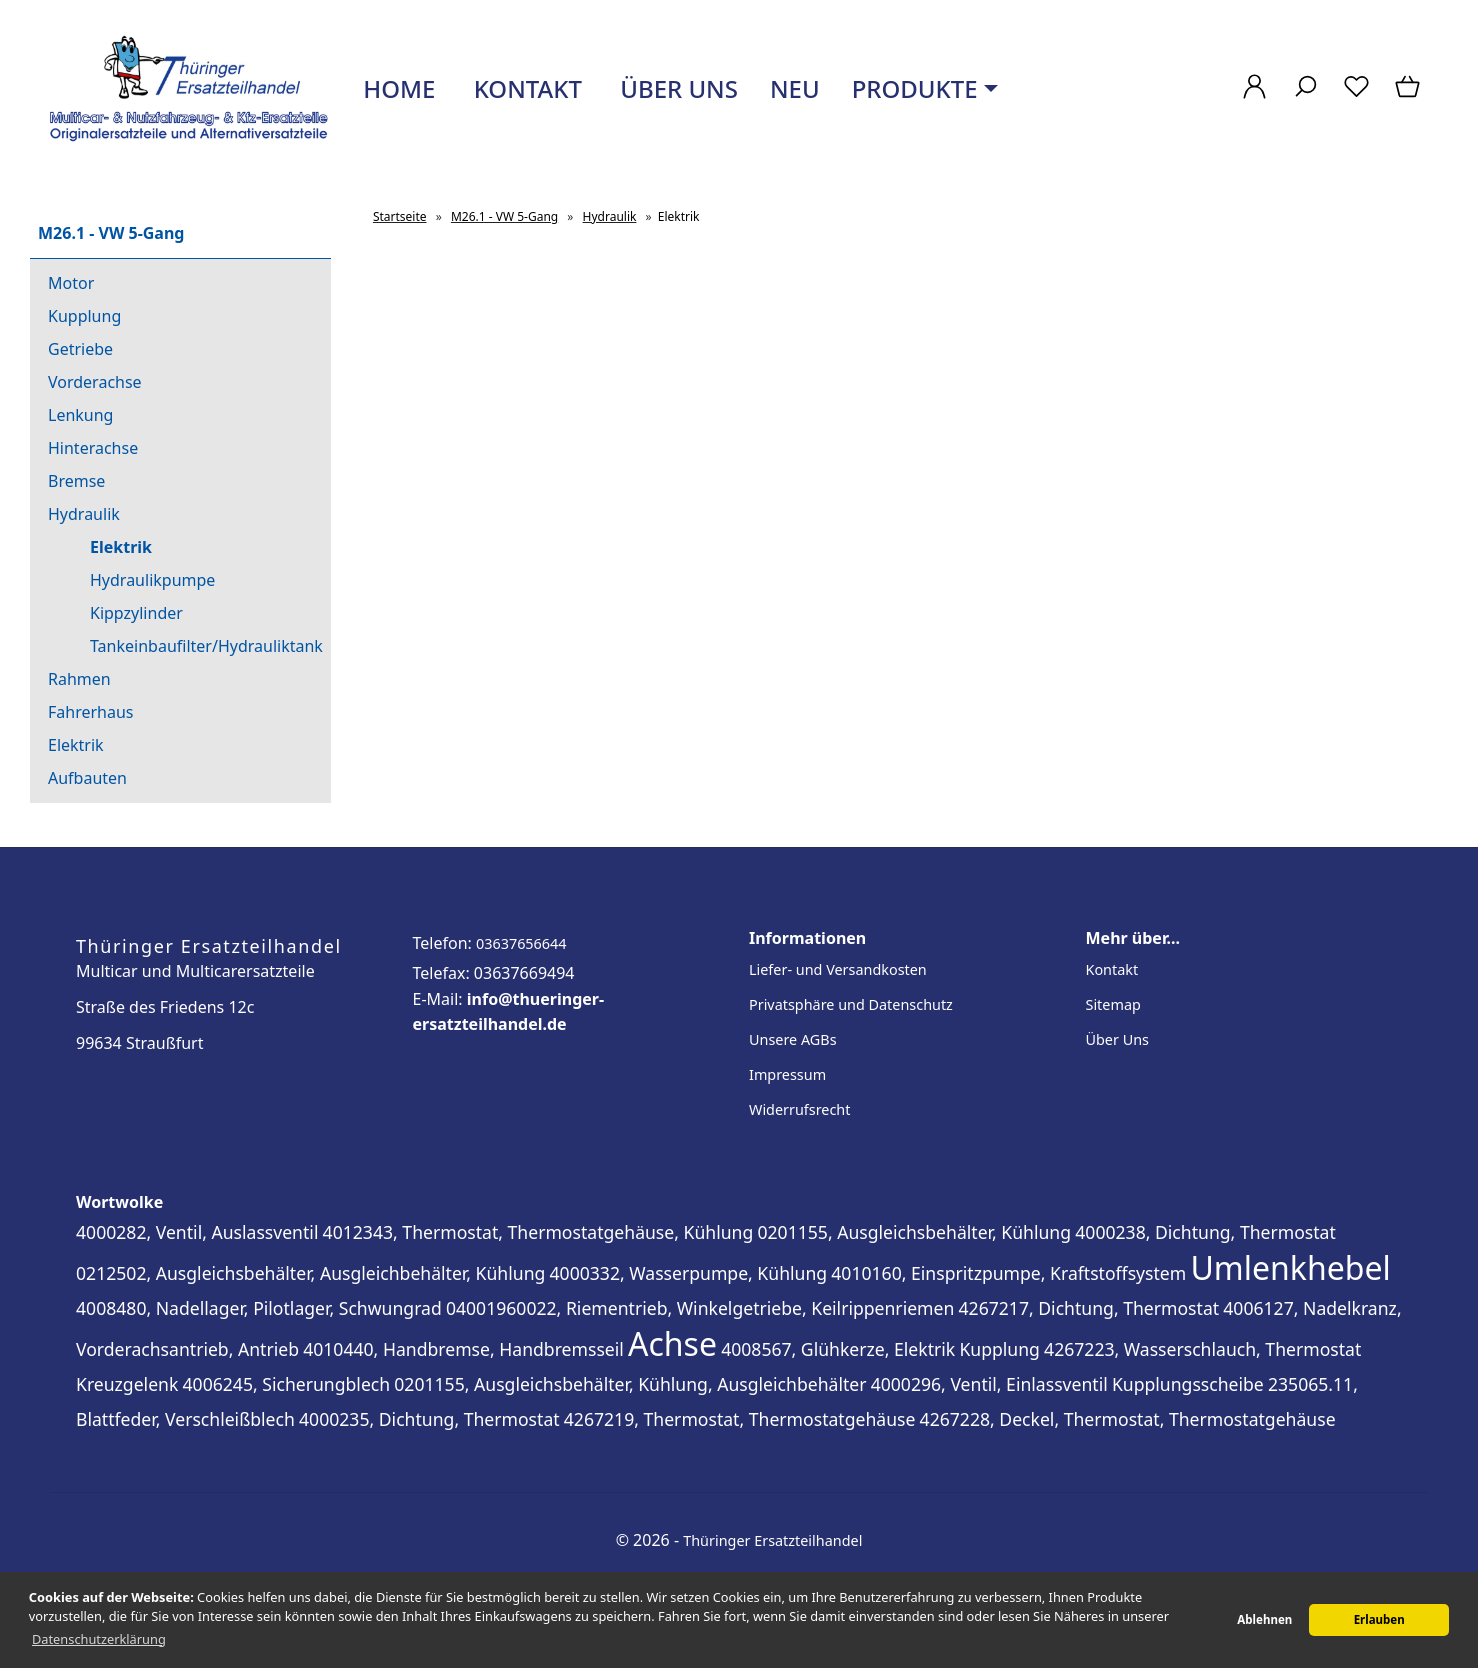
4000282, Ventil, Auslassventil (197, 1232)
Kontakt (524, 88)
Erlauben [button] (1379, 1619)
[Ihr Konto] (1254, 96)
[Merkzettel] (1356, 96)
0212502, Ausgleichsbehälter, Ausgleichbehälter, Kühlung (310, 1273)
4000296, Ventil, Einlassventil (989, 1384)
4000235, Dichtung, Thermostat (429, 1419)
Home (396, 88)
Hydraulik (84, 514)
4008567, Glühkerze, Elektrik (838, 1349)
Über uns (676, 88)
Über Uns (1117, 1039)
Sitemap (1113, 1004)
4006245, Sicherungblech (287, 1384)
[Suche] (1305, 96)
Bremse (76, 481)
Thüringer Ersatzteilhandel (772, 1540)
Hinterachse (93, 448)
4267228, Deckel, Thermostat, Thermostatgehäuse (1128, 1419)
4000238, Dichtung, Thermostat (1205, 1232)
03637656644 (521, 943)
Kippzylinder (136, 613)
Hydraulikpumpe (152, 580)
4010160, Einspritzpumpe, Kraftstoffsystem (1008, 1273)
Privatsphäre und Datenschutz (851, 1004)
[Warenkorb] (1409, 96)
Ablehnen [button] (1264, 1619)
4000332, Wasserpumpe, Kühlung (689, 1273)
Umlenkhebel (1290, 1267)
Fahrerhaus (91, 712)
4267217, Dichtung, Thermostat (1089, 1308)
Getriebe (80, 349)
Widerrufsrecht (799, 1109)
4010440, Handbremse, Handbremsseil (463, 1349)
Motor (71, 283)
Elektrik (121, 547)
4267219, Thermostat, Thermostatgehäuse (740, 1419)
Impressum (787, 1074)
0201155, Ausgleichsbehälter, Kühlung (914, 1232)
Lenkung (80, 415)
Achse (672, 1343)
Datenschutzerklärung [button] (99, 1639)
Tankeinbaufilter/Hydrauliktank (206, 646)
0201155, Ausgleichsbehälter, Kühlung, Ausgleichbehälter (630, 1384)
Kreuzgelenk (127, 1384)
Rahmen (79, 679)
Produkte (915, 88)
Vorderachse (95, 382)
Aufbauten (87, 778)
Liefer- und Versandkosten (838, 969)
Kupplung (84, 316)
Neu (795, 88)
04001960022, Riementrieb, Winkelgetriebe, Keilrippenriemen (700, 1308)
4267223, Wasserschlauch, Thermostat (1202, 1349)
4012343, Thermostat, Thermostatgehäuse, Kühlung (538, 1232)
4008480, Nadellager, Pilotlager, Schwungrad (259, 1308)
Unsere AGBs (793, 1039)
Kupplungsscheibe (1188, 1384)
